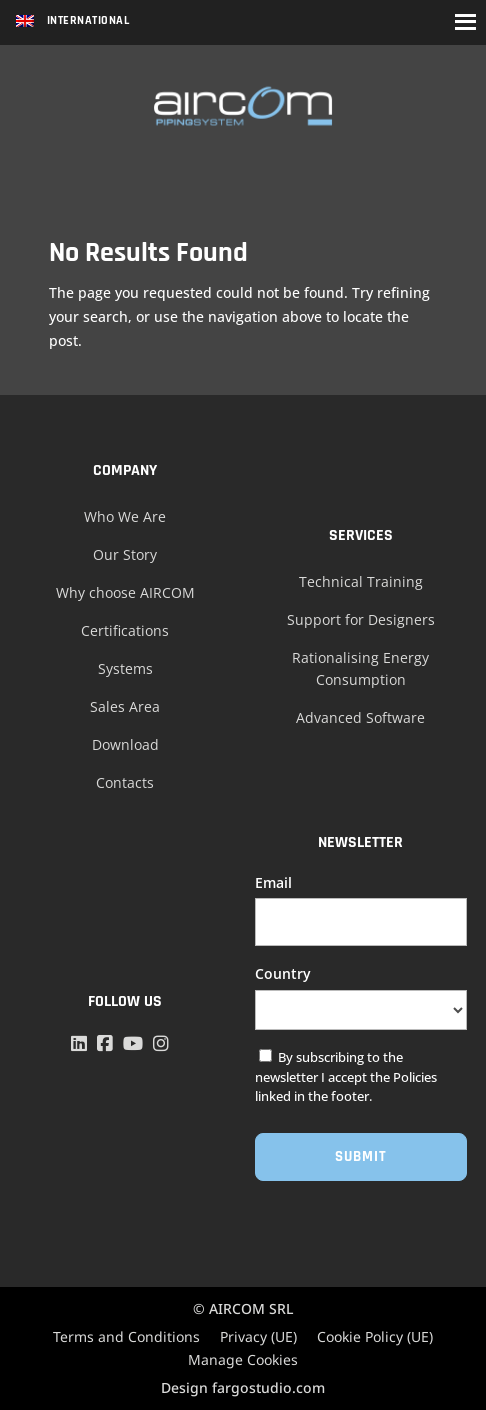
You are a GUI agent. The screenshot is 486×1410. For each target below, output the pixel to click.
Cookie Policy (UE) (375, 1336)
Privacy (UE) (258, 1336)
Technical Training (361, 581)
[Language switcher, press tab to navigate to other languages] (72, 22)
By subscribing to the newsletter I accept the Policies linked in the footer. (346, 1076)
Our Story (125, 554)
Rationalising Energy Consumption (360, 668)
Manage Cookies (243, 1359)
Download (125, 744)
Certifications (125, 630)
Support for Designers (361, 619)
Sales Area (125, 706)
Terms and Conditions (126, 1336)
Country (283, 973)
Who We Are (125, 516)
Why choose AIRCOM (125, 592)
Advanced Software (360, 717)
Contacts (125, 782)
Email (273, 882)
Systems (125, 668)
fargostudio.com (268, 1387)
